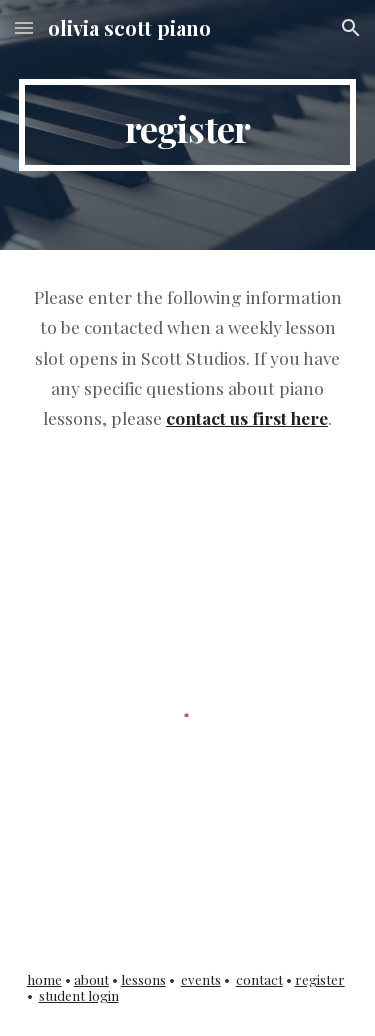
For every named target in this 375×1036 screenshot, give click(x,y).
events (201, 979)
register (320, 979)
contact (259, 979)
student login (79, 995)
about (91, 979)
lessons (143, 979)
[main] (188, 125)
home (44, 979)
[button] (24, 27)
